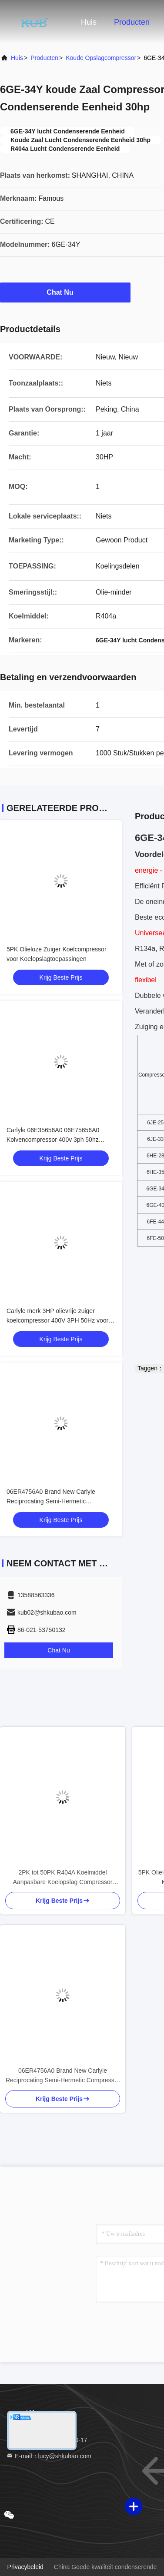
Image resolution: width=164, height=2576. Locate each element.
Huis (89, 22)
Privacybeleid (25, 2566)
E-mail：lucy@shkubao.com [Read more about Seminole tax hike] (48, 2456)
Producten (132, 22)
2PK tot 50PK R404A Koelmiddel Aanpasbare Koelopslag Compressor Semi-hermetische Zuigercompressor (63, 1878)
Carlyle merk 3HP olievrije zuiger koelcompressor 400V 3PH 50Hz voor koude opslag (57, 1320)
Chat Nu (65, 292)
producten (44, 57)
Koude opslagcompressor (101, 57)
